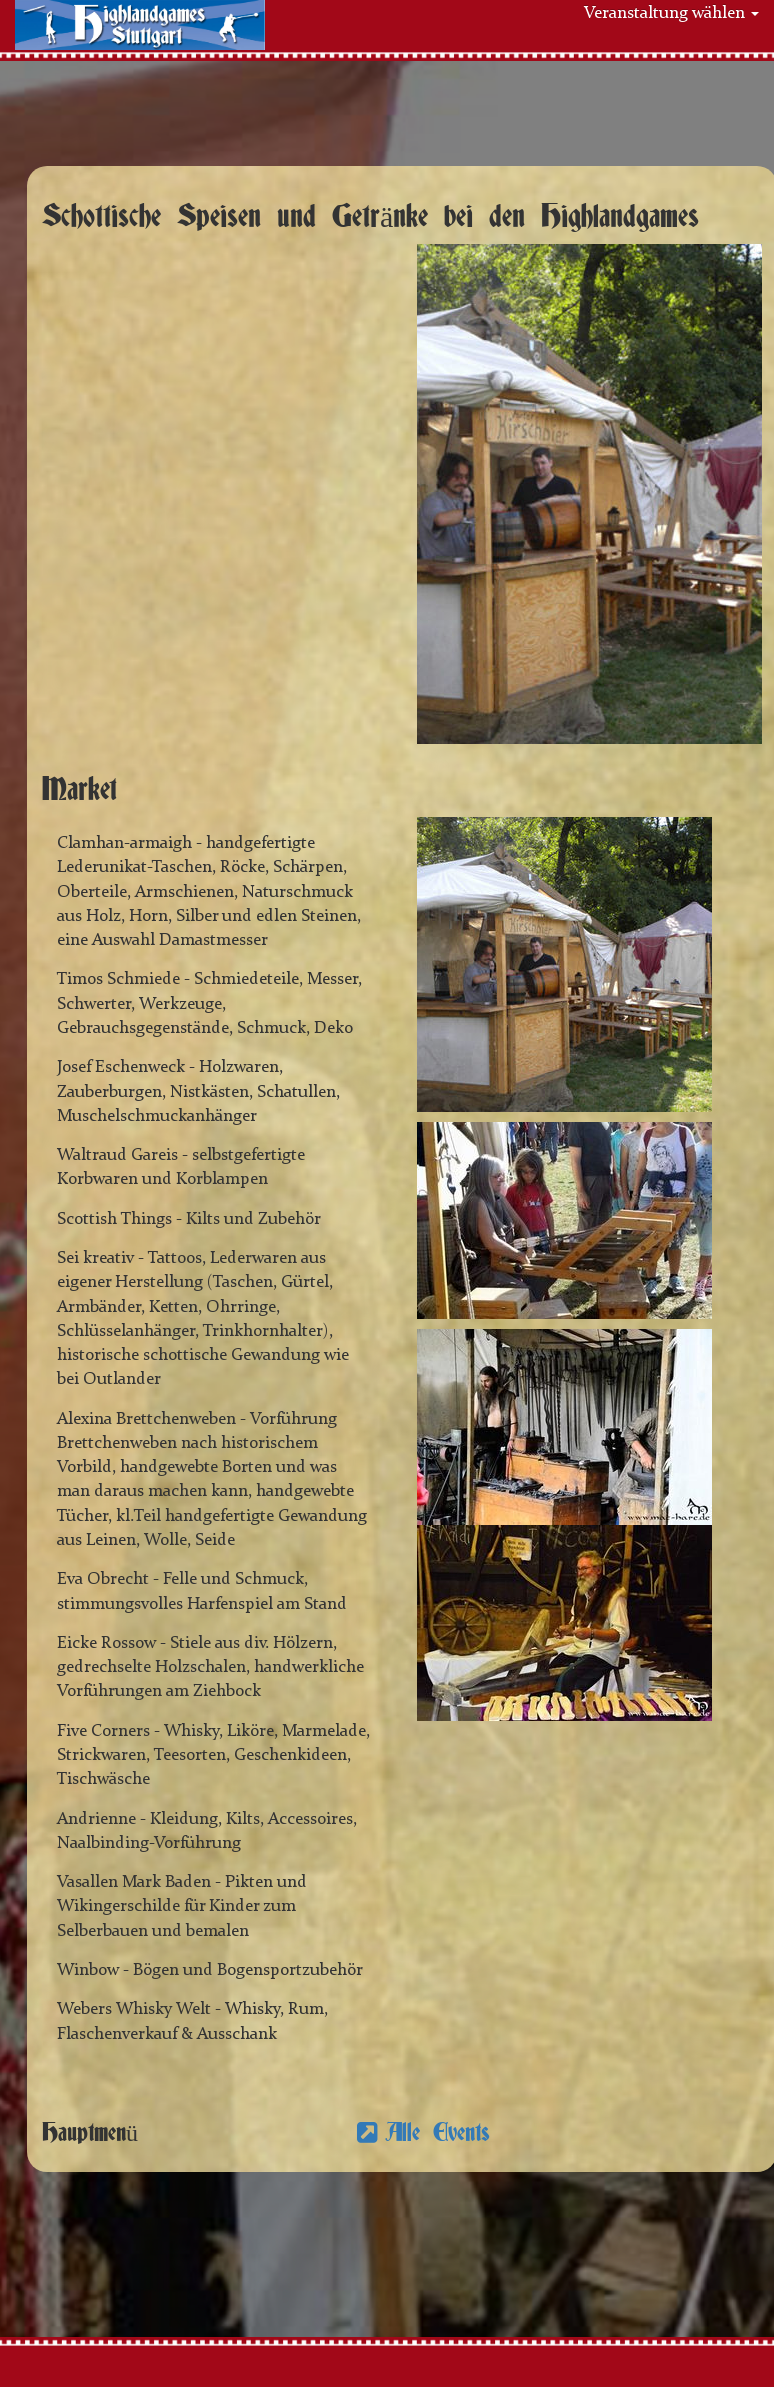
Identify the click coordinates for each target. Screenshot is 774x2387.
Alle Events (437, 2133)
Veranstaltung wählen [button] (671, 13)
